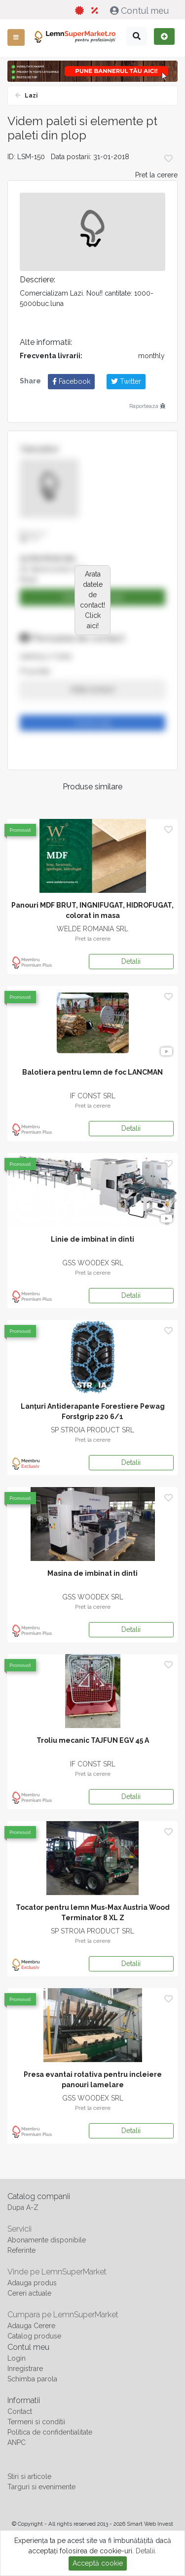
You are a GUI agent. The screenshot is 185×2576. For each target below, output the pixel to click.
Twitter (126, 381)
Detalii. (146, 2551)
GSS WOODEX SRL (92, 1263)
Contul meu (140, 10)
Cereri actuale (29, 2293)
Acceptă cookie (98, 2563)
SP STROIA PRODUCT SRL (92, 1430)
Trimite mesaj (92, 722)
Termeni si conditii (36, 2422)
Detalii (131, 961)
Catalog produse (34, 2336)
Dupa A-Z (22, 2207)
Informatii (23, 2400)
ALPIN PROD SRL (48, 559)
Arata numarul (92, 689)
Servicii (19, 2229)
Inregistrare (25, 2369)
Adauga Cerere (31, 2326)
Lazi (30, 95)
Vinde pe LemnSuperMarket (57, 2271)
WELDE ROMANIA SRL (92, 929)
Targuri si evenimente (41, 2487)
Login (16, 2358)
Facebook (71, 381)
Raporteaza (147, 406)
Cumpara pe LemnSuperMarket (62, 2314)
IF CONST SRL (92, 1096)
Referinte (21, 2250)
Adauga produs (32, 2283)
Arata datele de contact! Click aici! (92, 600)
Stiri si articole (29, 2476)
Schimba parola (32, 2379)
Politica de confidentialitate (49, 2432)
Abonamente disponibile (46, 2240)
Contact (19, 2411)
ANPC (16, 2442)
